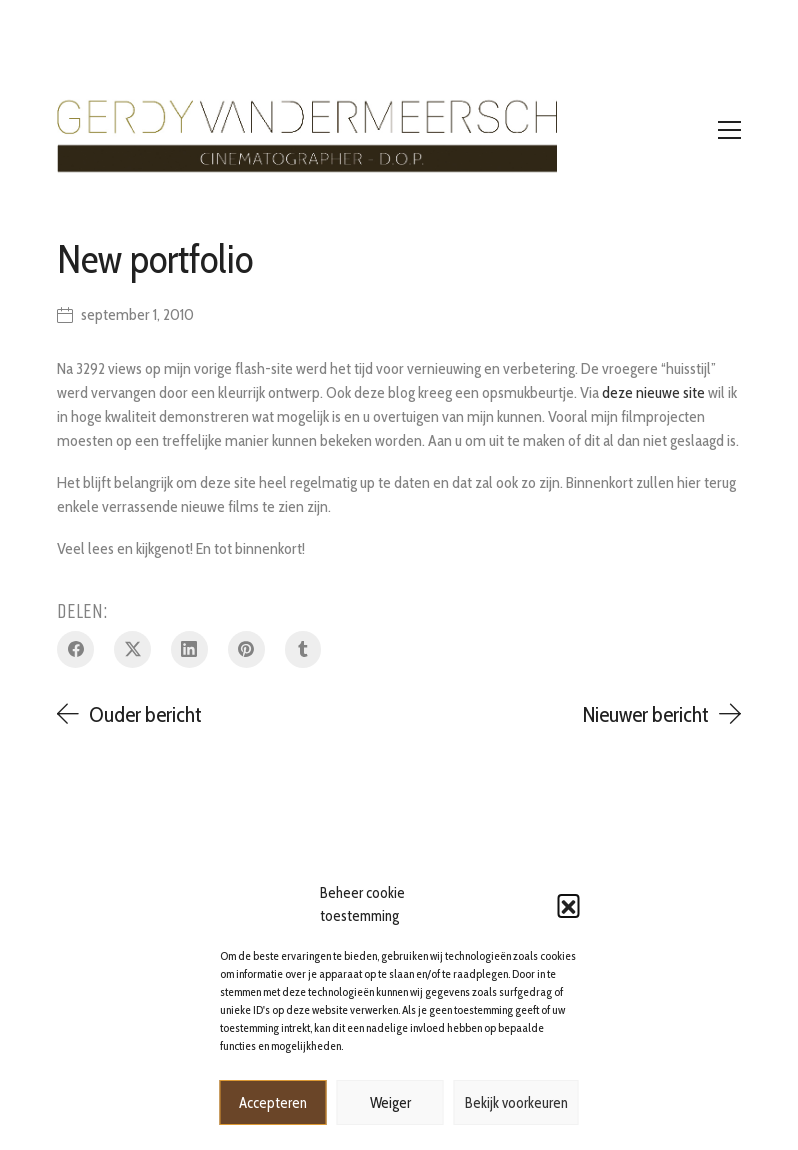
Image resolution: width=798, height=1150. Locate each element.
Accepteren (273, 1103)
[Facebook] (75, 649)
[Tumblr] (303, 649)
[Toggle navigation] (729, 130)
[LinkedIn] (189, 649)
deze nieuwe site (653, 392)
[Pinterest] (246, 649)
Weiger (390, 1103)
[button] (569, 905)
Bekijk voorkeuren (516, 1103)
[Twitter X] (132, 649)
